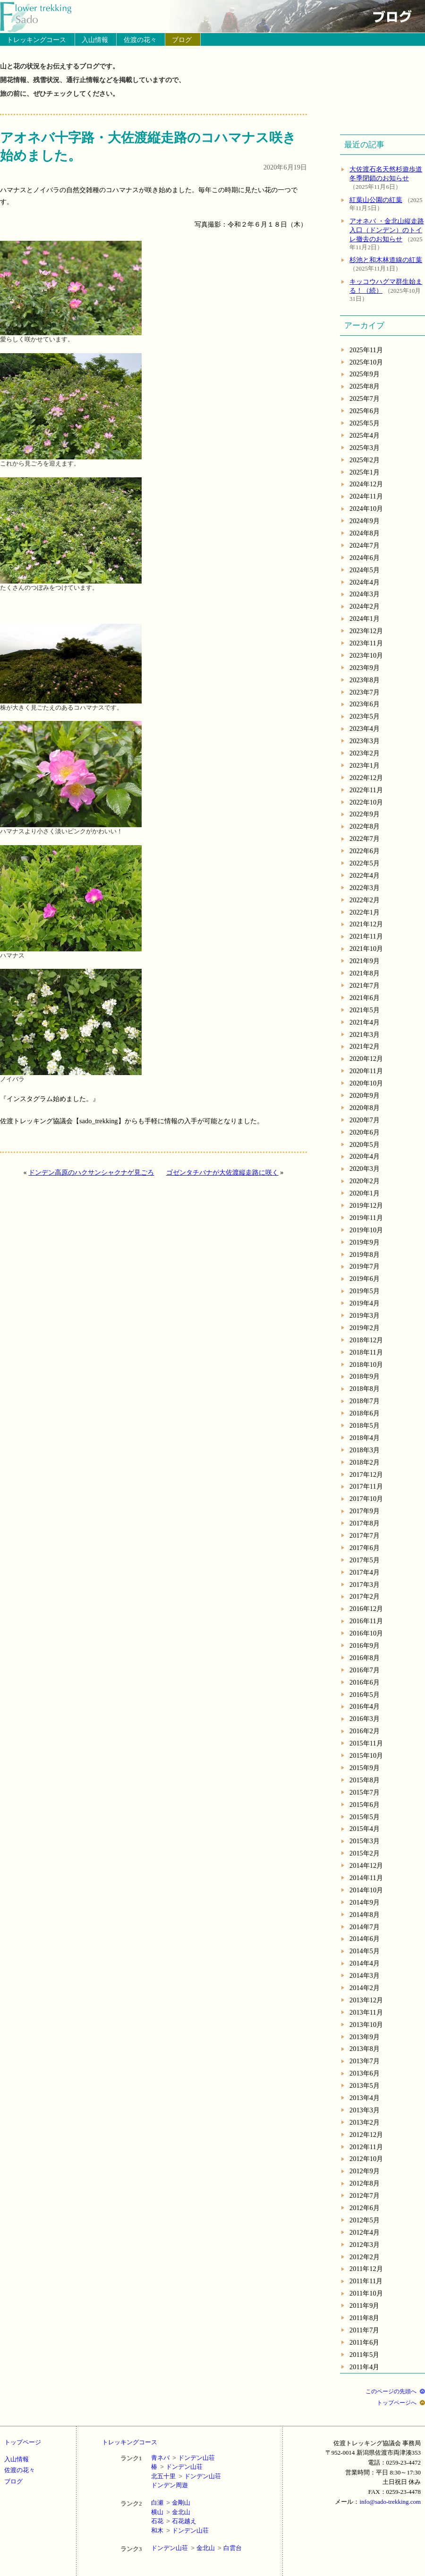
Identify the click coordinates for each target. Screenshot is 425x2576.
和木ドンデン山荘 (180, 2530)
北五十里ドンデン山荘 (186, 2476)
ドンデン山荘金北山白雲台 (196, 2547)
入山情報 (95, 39)
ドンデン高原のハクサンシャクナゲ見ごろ (91, 1172)
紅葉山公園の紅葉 (375, 199)
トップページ (22, 2442)
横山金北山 (170, 2512)
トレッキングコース (36, 39)
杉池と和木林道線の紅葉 (385, 259)
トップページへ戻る (41, 16)
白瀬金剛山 (170, 2502)
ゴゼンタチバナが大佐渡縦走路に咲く (222, 1172)
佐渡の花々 (140, 39)
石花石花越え (173, 2521)
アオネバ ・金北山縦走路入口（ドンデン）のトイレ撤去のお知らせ (386, 230)
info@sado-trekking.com (390, 2501)
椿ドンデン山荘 (177, 2466)
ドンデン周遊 (169, 2485)
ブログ (182, 39)
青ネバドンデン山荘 (183, 2457)
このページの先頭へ (391, 2391)
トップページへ (396, 2402)
